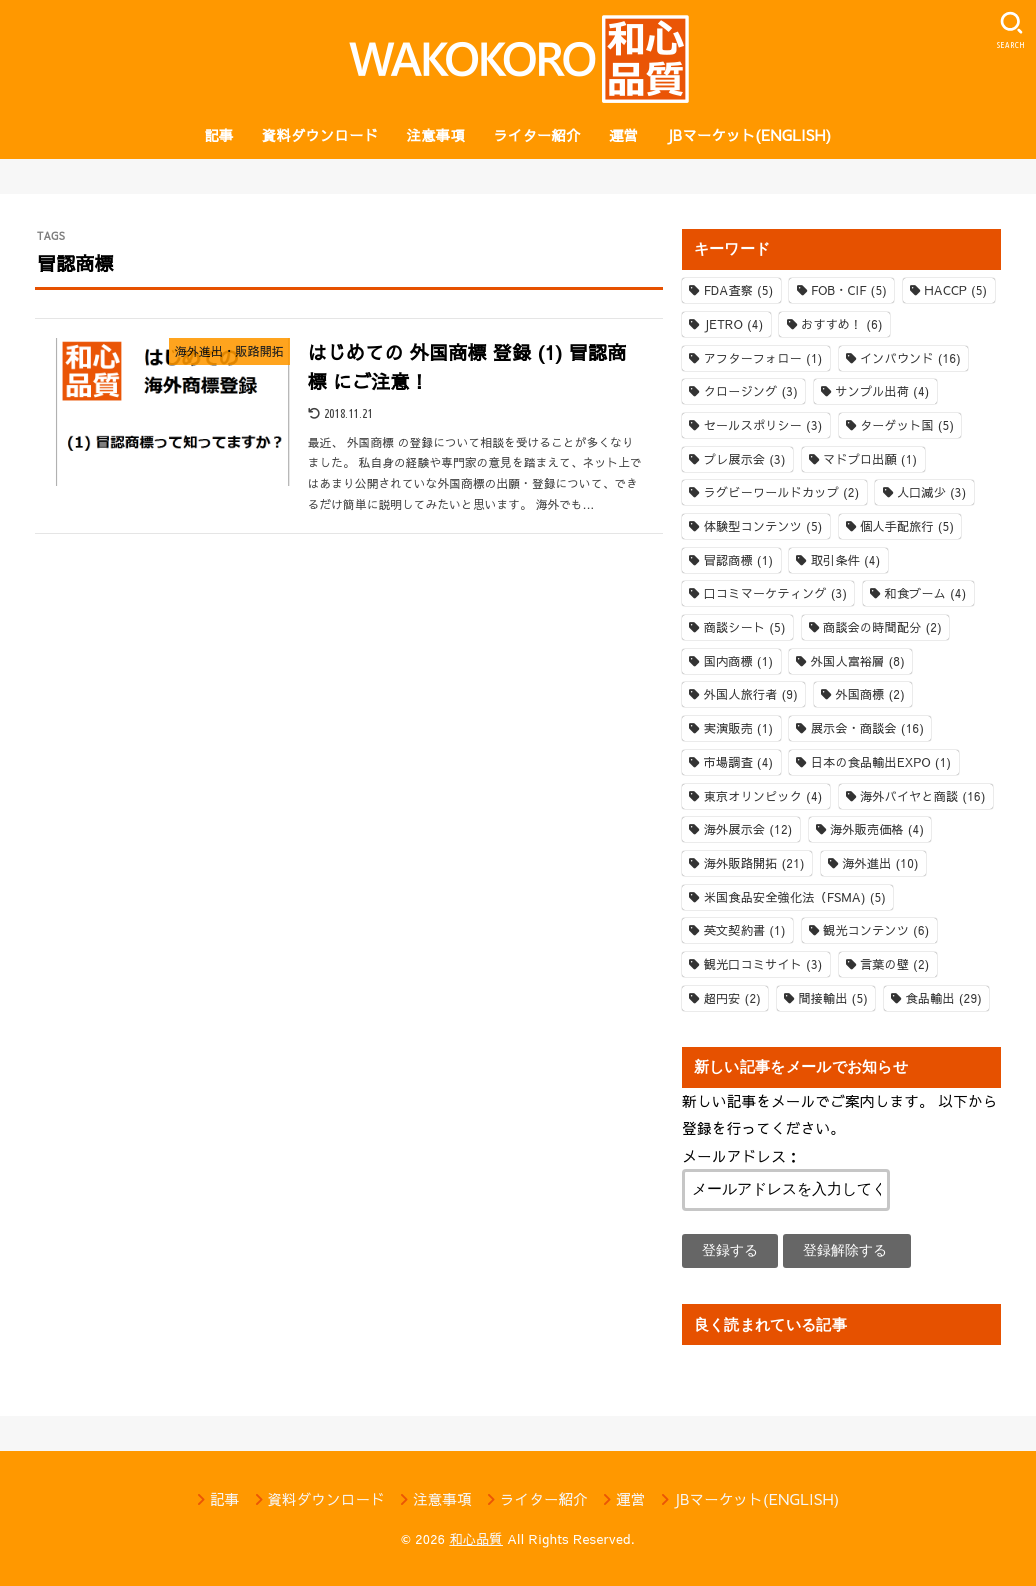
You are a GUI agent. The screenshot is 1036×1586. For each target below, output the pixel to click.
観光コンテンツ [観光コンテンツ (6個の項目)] (876, 930)
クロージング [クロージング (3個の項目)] (751, 391)
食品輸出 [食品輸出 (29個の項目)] (944, 998)
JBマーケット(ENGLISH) (748, 135)
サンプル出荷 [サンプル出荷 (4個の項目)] (882, 391)
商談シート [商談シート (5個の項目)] (745, 627)
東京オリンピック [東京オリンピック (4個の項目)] (763, 796)
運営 (623, 135)
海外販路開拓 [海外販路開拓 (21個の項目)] (754, 863)
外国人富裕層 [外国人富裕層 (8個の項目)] (858, 661)
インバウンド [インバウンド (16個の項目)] (910, 358)
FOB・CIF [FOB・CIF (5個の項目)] (849, 290)
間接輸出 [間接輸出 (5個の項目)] (834, 998)
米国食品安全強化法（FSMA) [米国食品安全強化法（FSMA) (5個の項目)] (795, 897)
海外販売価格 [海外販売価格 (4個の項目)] (877, 829)
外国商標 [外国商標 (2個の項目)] (870, 694)
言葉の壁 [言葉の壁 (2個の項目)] (895, 964)
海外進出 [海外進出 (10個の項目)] (880, 863)
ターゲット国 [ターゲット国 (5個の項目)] (907, 425)
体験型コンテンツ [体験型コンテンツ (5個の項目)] (763, 526)
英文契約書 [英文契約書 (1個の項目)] (745, 930)
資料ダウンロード (320, 135)
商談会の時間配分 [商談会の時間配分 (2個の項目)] (882, 627)
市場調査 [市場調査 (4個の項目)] (739, 762)
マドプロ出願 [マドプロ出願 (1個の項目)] (870, 459)
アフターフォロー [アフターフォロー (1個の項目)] (763, 358)
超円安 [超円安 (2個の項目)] (732, 998)
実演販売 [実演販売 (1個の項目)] (739, 728)
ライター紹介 (536, 135)
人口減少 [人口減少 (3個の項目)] (932, 492)
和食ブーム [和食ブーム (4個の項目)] (926, 593)
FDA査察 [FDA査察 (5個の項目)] (739, 290)
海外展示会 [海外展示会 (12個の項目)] (748, 829)
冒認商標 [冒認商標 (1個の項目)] (739, 560)
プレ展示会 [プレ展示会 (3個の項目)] (745, 459)
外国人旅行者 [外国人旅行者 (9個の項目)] (751, 694)
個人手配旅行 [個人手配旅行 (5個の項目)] (907, 526)
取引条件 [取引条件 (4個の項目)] (846, 560)
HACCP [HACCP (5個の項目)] (956, 290)
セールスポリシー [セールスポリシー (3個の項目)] (763, 425)
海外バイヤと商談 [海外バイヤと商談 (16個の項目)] (923, 796)
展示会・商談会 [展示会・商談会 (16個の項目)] (867, 728)
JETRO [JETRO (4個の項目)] (734, 324)
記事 (218, 135)
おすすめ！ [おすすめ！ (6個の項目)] (842, 324)
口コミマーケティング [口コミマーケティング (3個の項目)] (776, 593)
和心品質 (476, 1539)
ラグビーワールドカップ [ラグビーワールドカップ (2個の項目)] (782, 492)
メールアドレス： (741, 1156)
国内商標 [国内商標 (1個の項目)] (739, 661)
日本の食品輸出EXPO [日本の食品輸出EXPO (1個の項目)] (881, 762)
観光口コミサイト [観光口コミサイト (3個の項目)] (763, 964)
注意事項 (436, 135)
